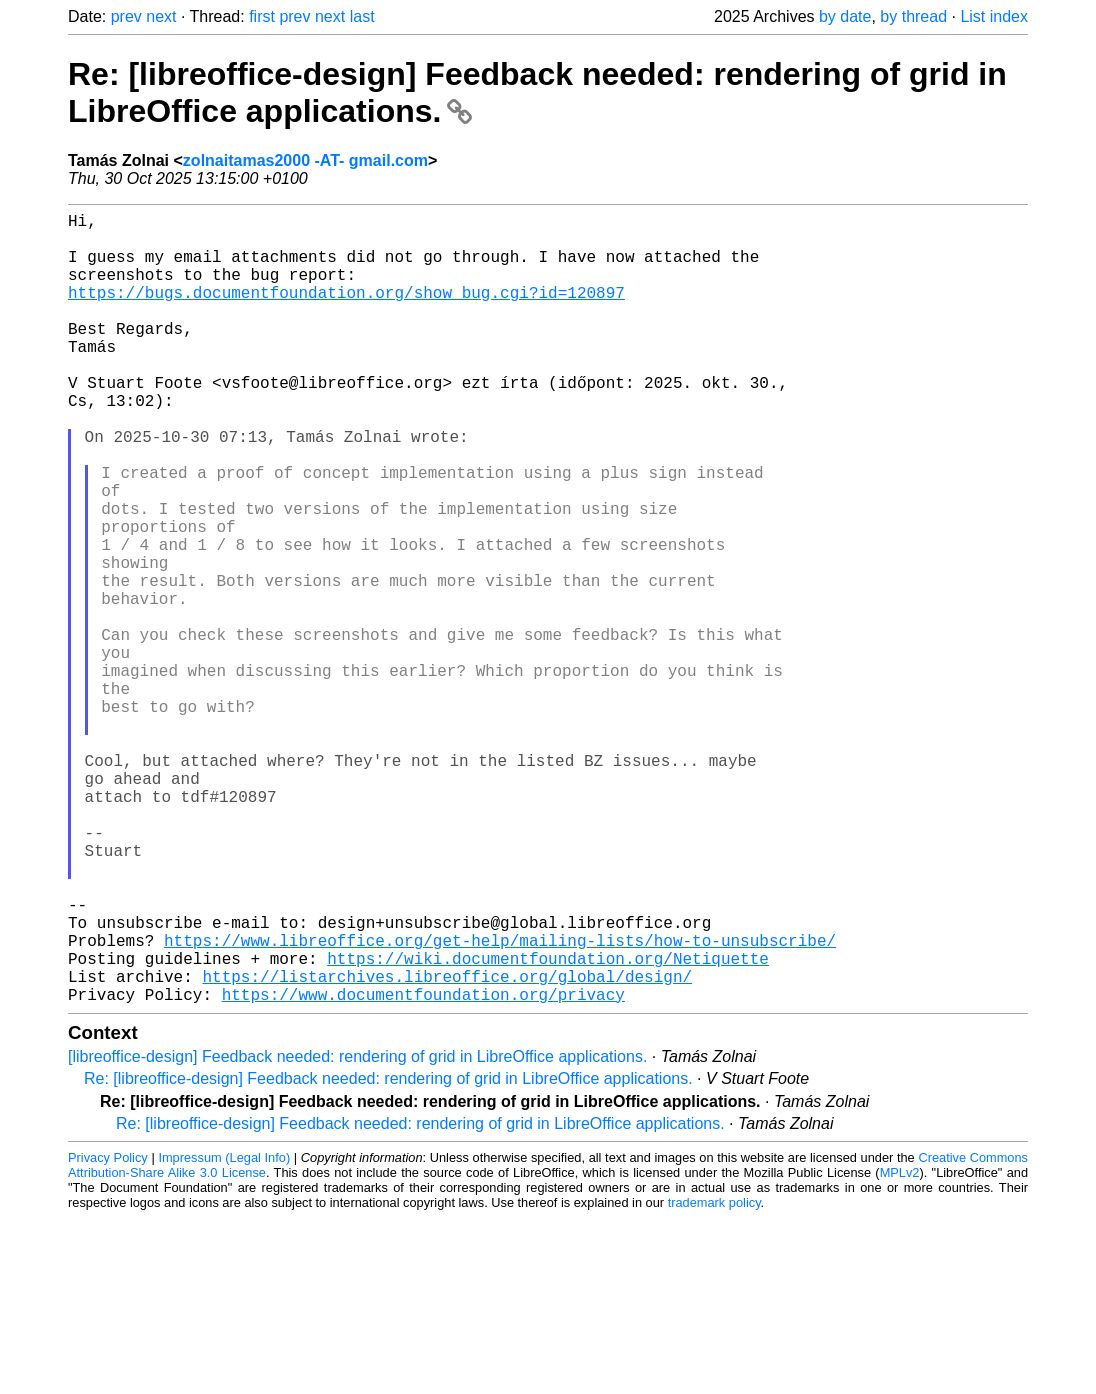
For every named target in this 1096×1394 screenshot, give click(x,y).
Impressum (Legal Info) (224, 1333)
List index (994, 16)
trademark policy (714, 1378)
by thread (913, 16)
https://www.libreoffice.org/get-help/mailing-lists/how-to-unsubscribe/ (500, 1104)
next (161, 16)
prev (126, 16)
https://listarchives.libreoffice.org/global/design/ (447, 1148)
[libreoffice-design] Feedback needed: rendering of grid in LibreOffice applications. (357, 1232)
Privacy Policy (108, 1333)
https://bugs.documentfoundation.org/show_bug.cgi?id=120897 (346, 312)
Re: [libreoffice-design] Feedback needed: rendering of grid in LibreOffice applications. (388, 1254)
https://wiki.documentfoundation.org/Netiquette (548, 1126)
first (262, 16)
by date (845, 16)
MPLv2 (900, 1348)
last (362, 16)
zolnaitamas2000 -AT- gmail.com (305, 160)
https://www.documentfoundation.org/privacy (423, 1170)
